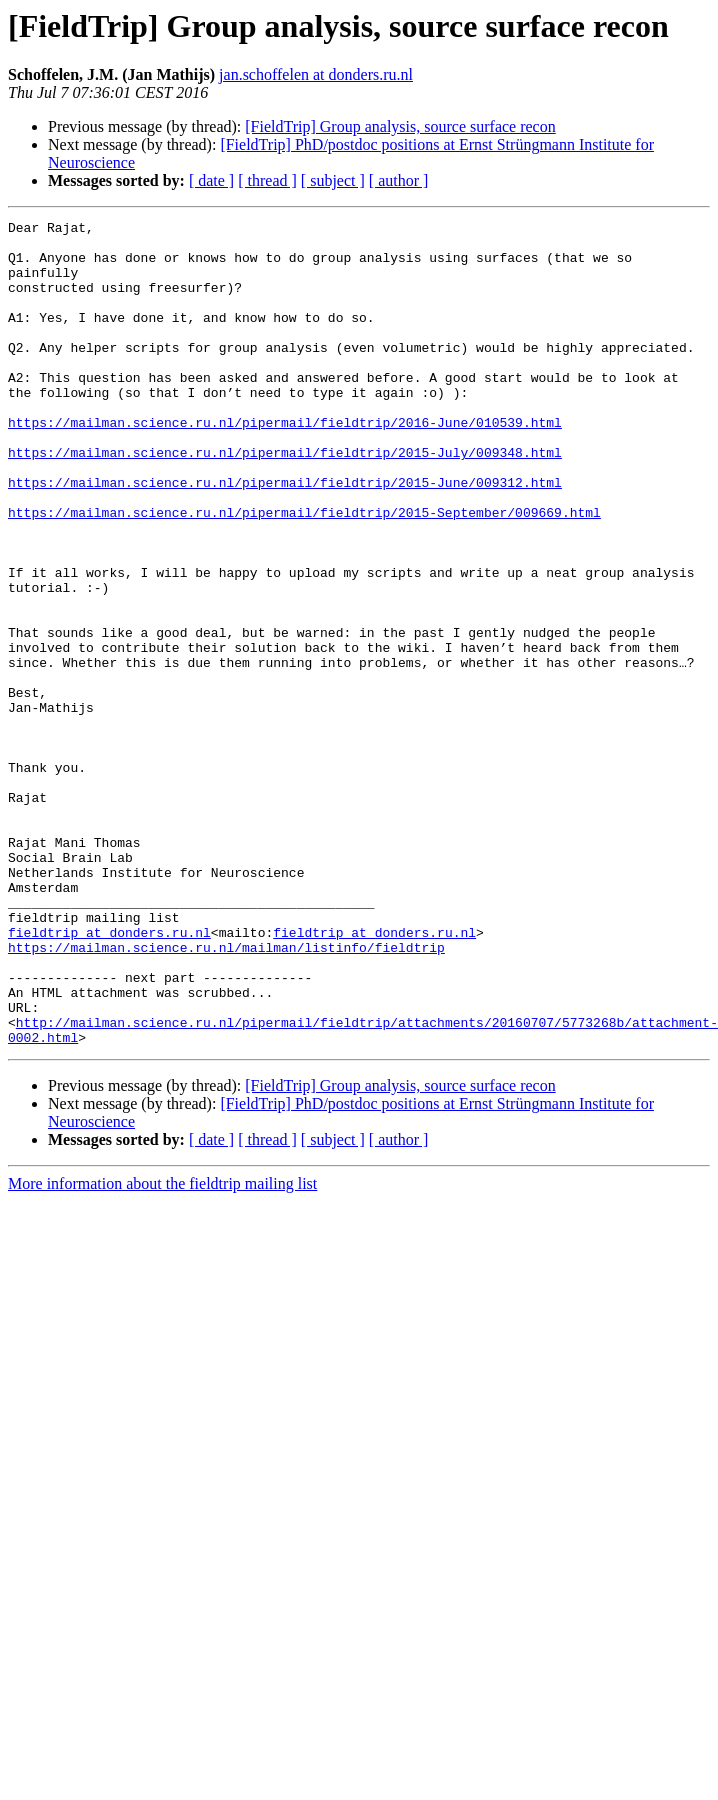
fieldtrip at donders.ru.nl (109, 1058)
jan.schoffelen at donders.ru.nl (316, 74)
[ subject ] (333, 180)
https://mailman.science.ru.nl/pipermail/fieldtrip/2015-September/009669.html (304, 554)
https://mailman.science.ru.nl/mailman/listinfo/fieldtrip (226, 1076)
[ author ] (399, 180)
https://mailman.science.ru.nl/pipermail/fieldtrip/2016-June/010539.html (285, 446)
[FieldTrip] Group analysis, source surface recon (400, 126)
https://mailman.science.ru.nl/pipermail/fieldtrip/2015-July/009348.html (285, 482)
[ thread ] (267, 180)
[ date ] (211, 180)
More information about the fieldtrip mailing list (162, 1330)
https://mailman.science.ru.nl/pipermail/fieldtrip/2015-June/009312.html (285, 518)
